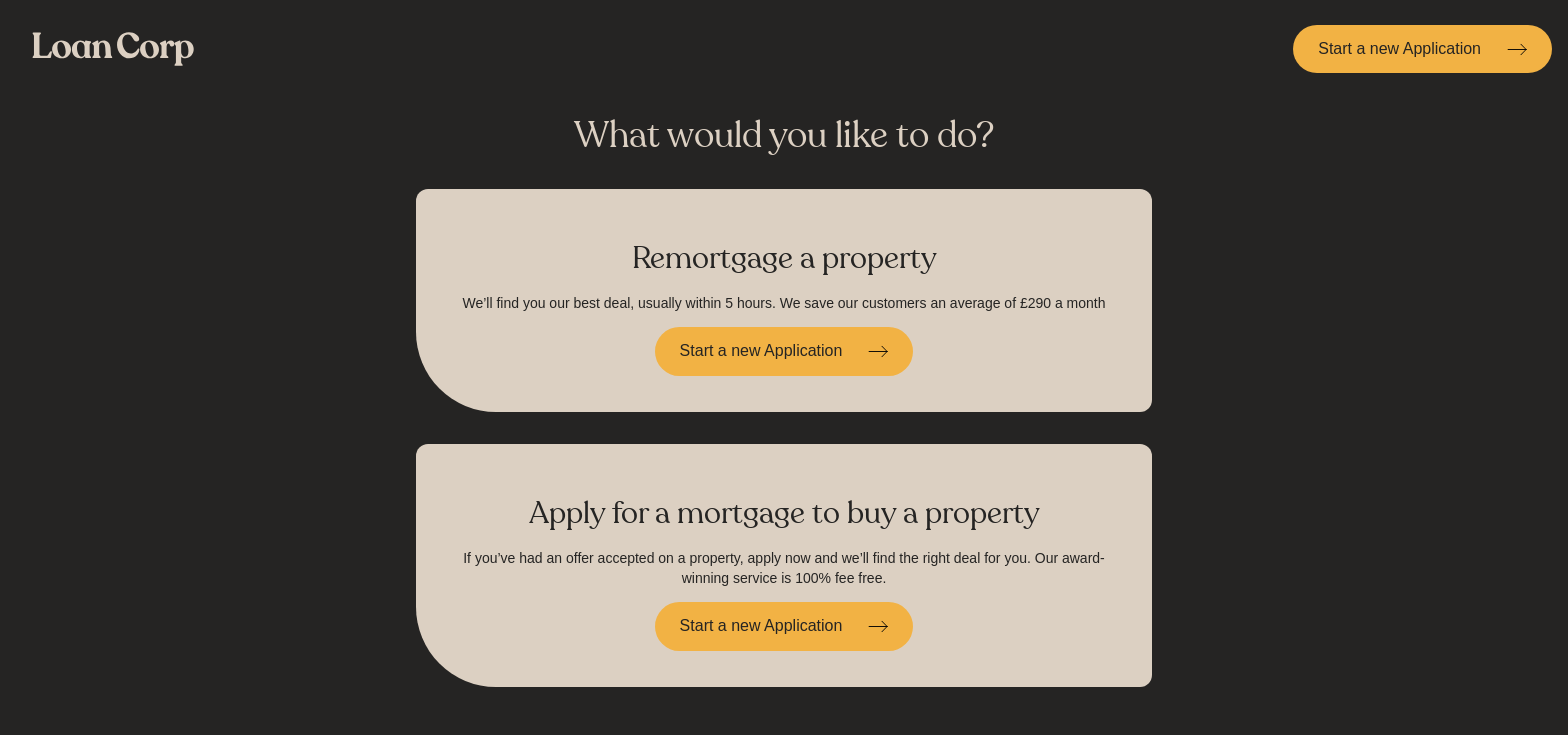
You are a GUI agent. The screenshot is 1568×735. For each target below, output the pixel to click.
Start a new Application (1399, 48)
